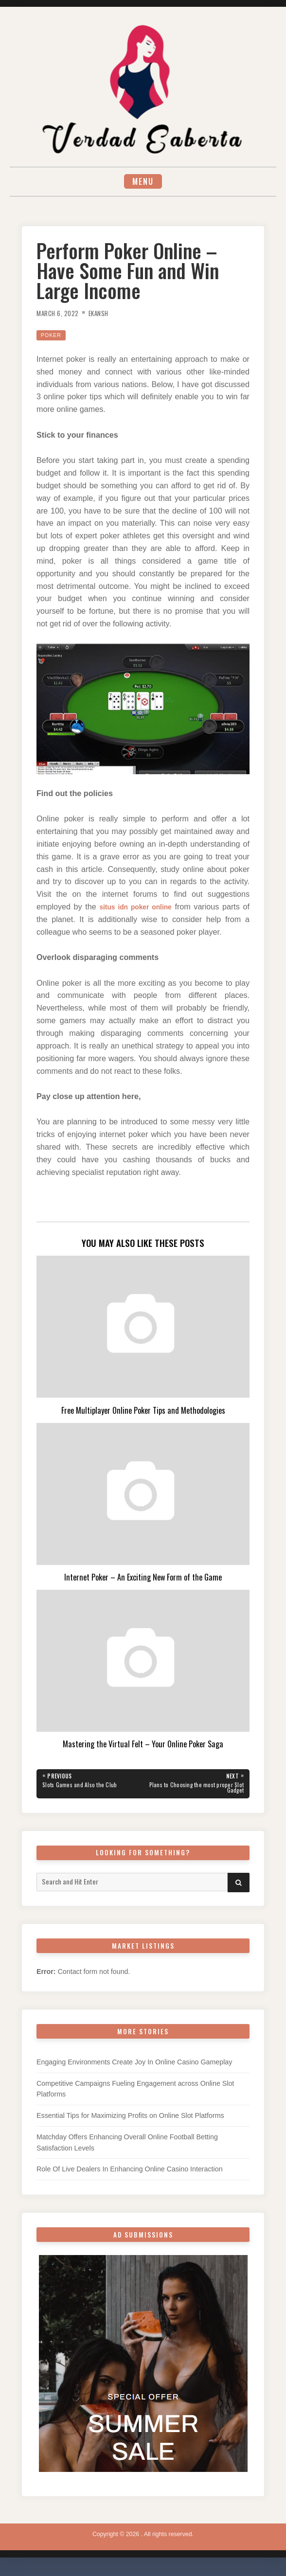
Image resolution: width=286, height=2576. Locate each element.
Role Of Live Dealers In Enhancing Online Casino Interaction (129, 2173)
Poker (52, 336)
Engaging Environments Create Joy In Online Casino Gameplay (134, 2066)
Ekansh (105, 314)
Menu (143, 182)
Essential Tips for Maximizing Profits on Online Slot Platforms (130, 2120)
